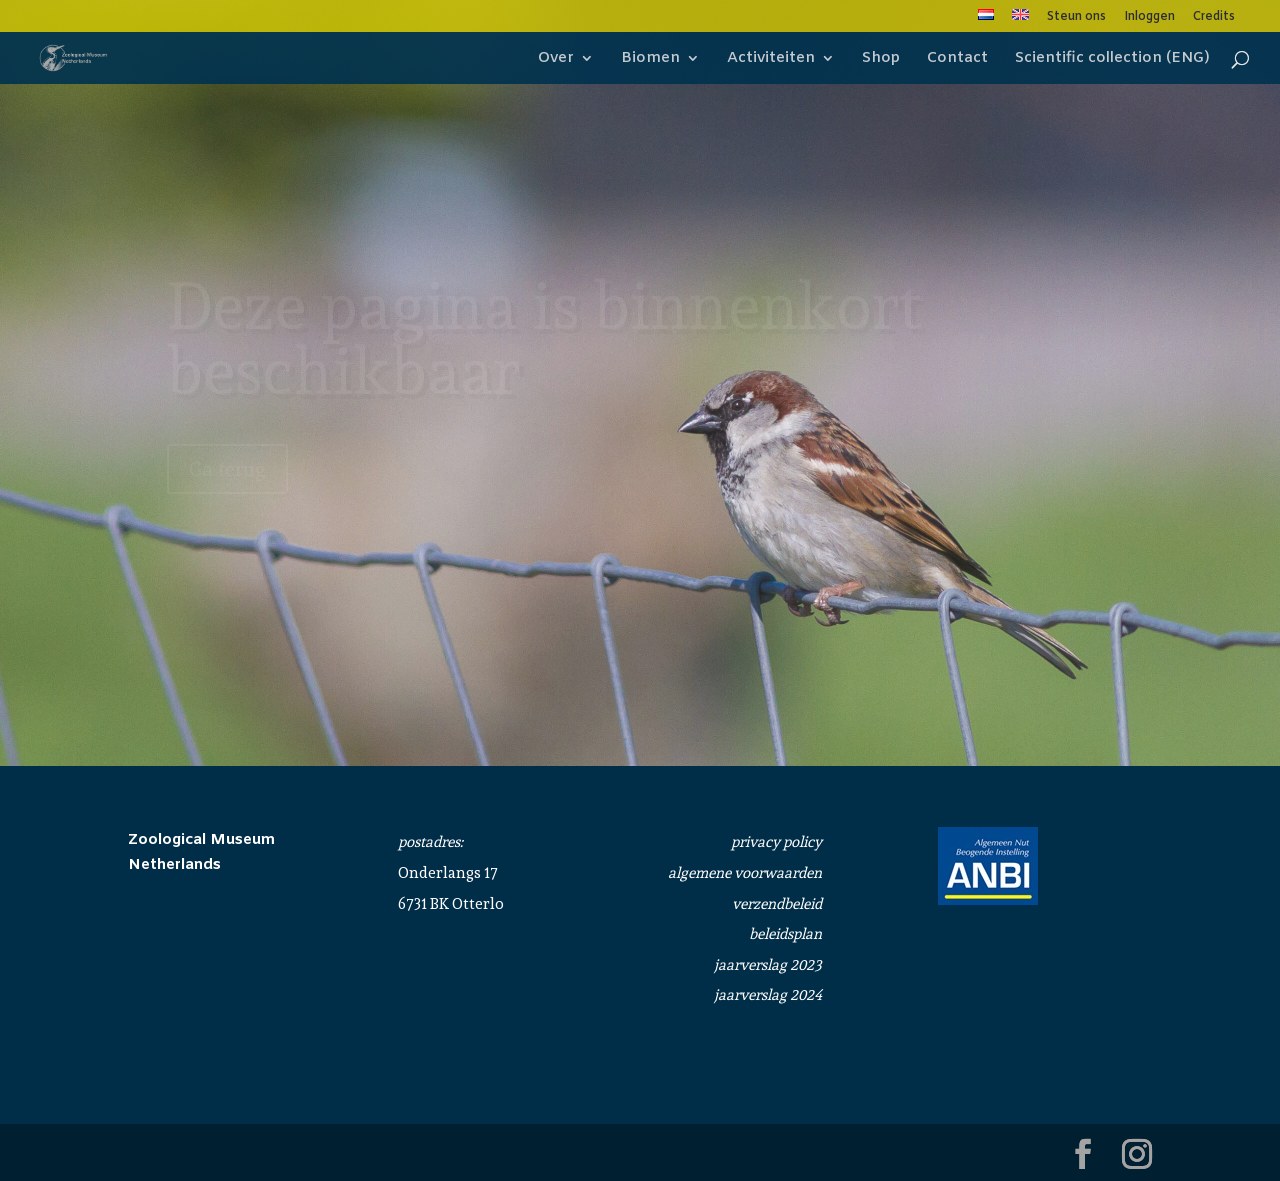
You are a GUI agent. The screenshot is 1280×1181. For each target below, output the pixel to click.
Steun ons (1076, 18)
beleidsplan (785, 934)
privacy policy (776, 842)
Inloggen (1149, 18)
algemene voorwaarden (745, 873)
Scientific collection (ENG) (1112, 59)
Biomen (650, 59)
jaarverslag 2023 (768, 965)
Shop (881, 59)
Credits (1214, 18)
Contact (957, 59)
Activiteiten (771, 59)
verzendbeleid (777, 904)
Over (556, 59)
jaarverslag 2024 (768, 995)
